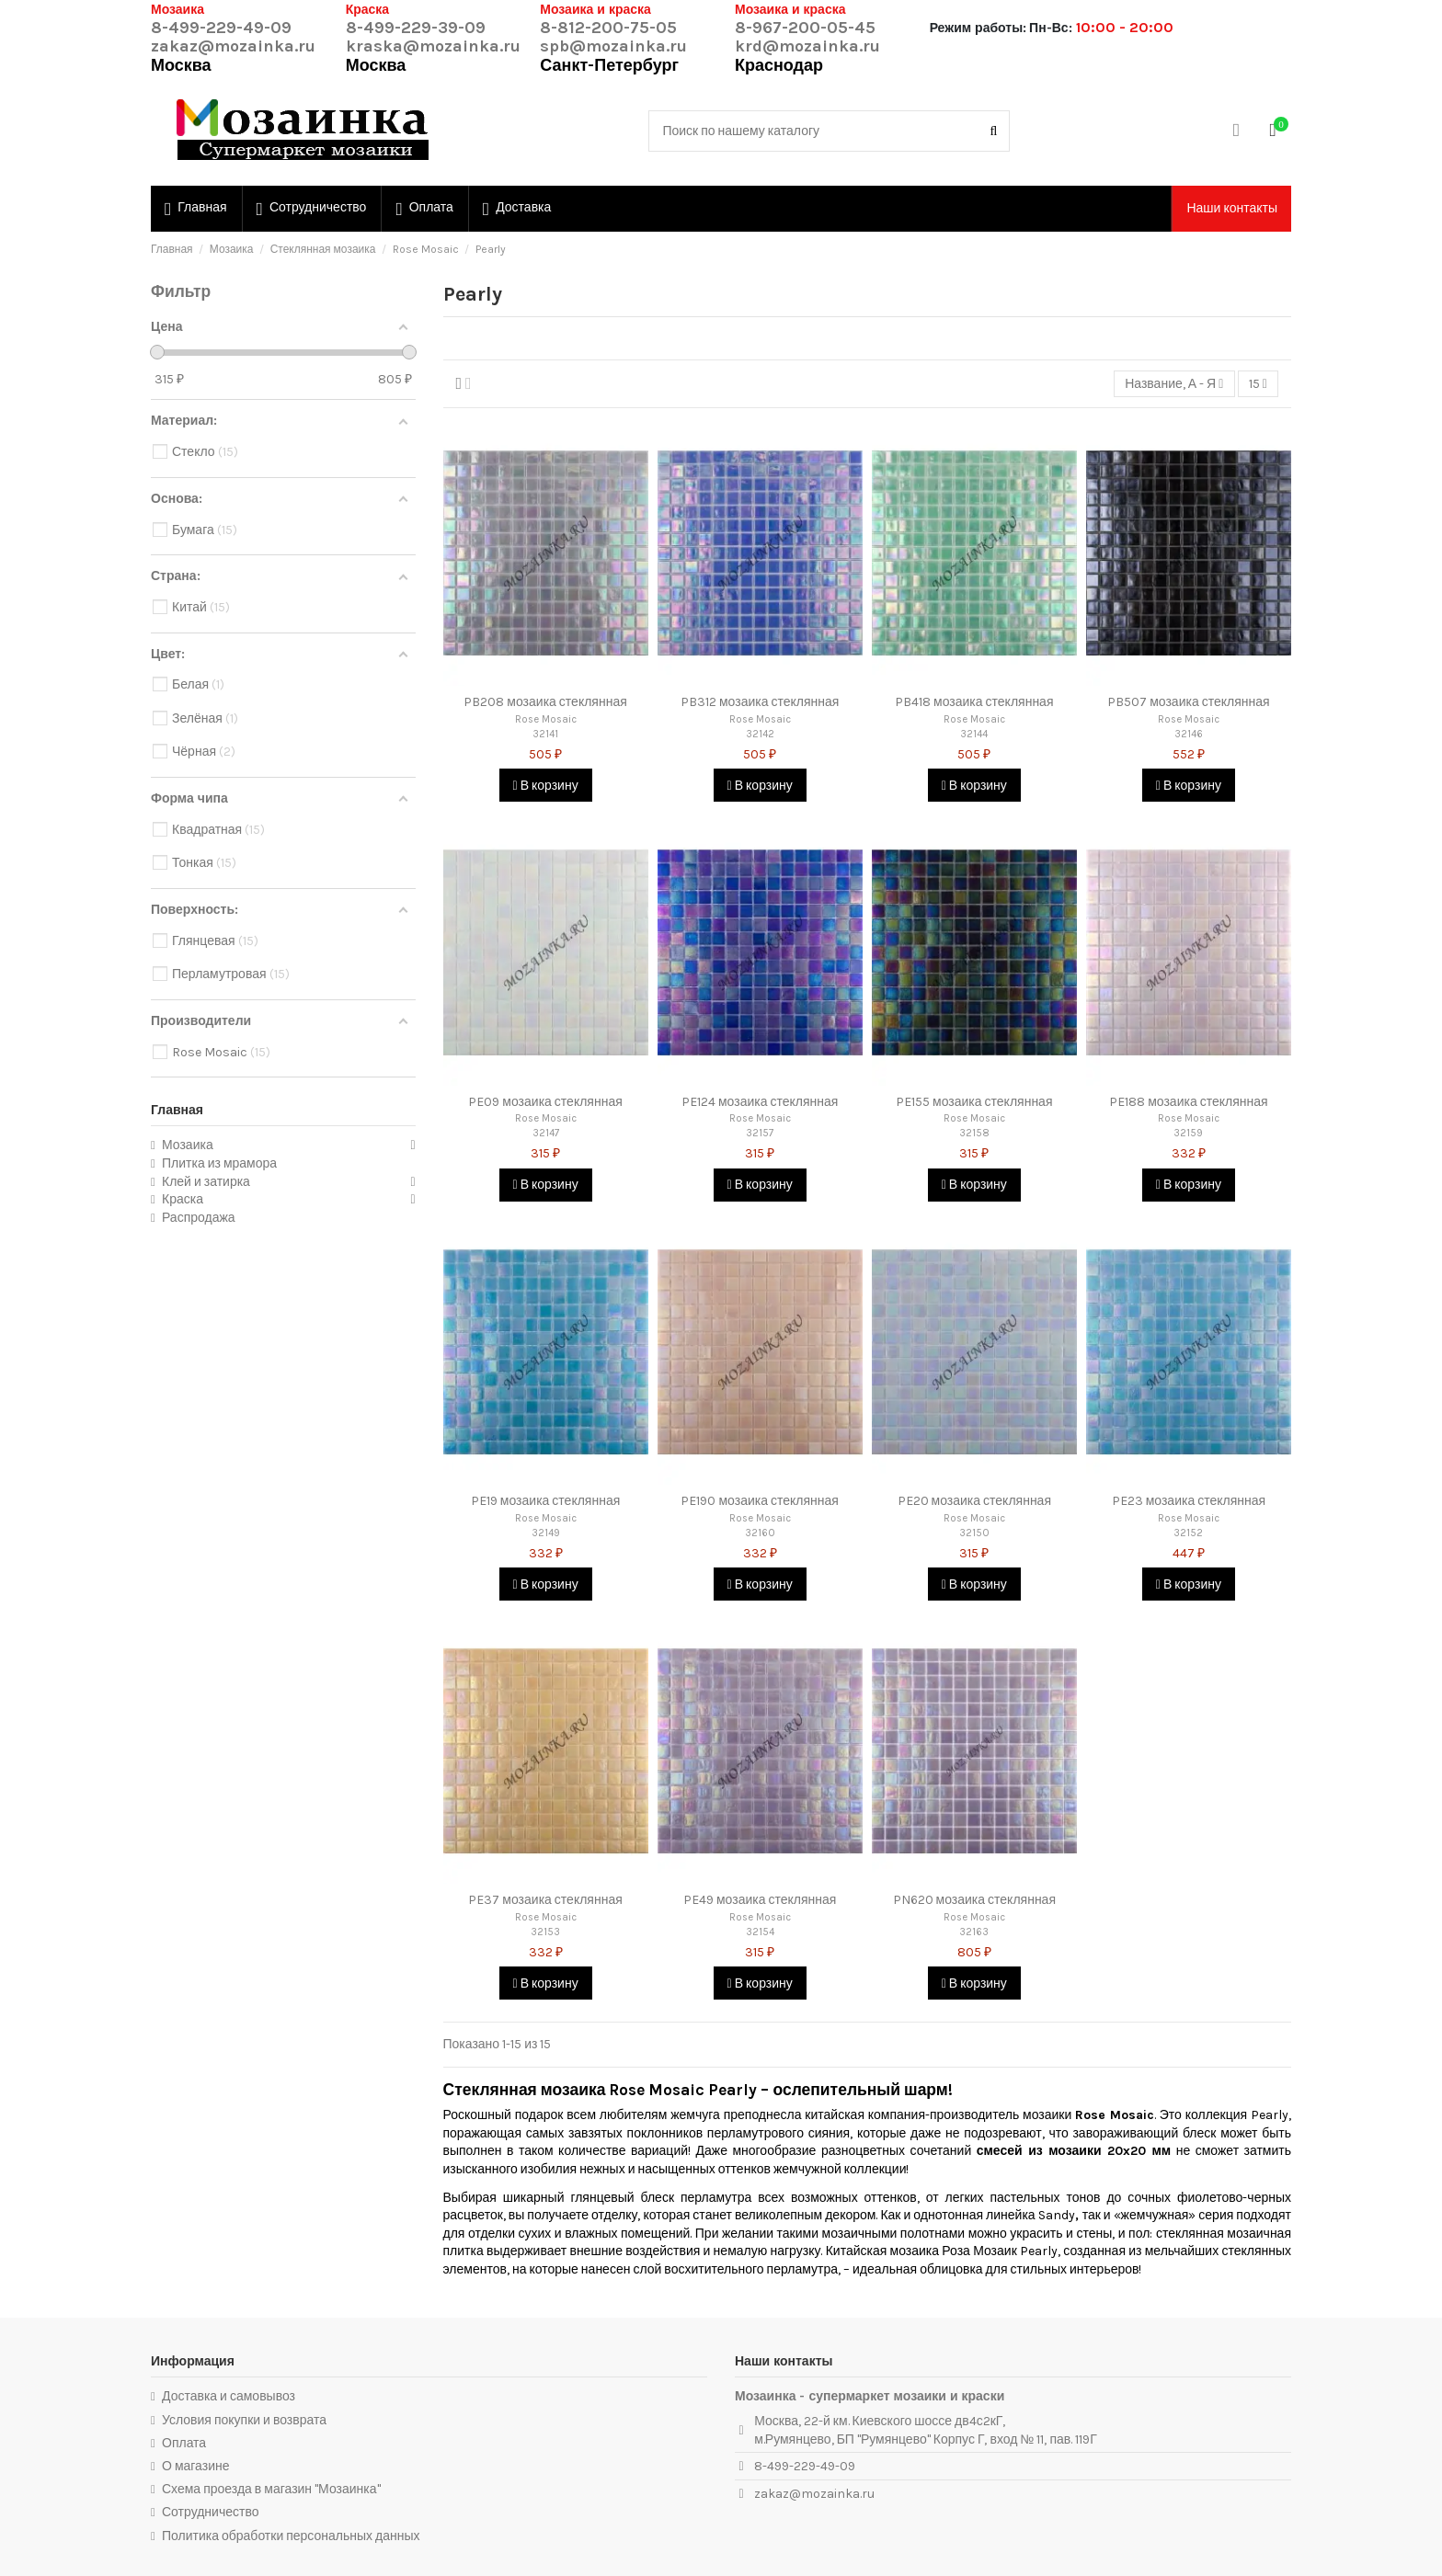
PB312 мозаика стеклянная (760, 702)
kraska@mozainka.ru (433, 46)
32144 (974, 734)
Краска (182, 1199)
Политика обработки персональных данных (291, 2536)
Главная (177, 1110)
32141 (545, 734)
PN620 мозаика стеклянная (974, 1900)
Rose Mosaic (546, 719)
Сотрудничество (210, 2512)
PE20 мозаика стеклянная (974, 1501)
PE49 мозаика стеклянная (759, 1900)
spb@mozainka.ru (613, 46)
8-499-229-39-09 (416, 27)
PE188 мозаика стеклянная (1188, 1102)
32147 (545, 1133)
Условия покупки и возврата (244, 2420)
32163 (974, 1932)
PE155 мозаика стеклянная (974, 1102)
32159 (1188, 1133)
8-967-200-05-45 (805, 27)
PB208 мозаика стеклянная (545, 702)
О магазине (196, 2466)
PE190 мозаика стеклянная (759, 1501)
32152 (1188, 1533)
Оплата (184, 2443)
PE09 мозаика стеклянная (545, 1102)
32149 (546, 1533)
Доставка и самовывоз (228, 2396)
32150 (974, 1533)
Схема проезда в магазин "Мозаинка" (271, 2489)
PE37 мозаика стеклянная (545, 1900)
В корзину (545, 785)
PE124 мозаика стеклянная (759, 1102)
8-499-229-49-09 (221, 27)
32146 (1188, 734)
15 (1258, 384)
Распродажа (198, 1217)
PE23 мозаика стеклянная (1188, 1501)
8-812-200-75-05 (608, 27)
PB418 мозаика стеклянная (974, 702)
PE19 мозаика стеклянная (545, 1501)
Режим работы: (978, 28)
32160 (760, 1533)
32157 (759, 1133)
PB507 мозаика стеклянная (1188, 702)
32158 (974, 1133)
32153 (545, 1932)
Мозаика (187, 1145)
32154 (760, 1932)
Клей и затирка (206, 1182)
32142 (760, 734)
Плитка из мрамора (219, 1163)
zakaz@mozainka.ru (233, 46)
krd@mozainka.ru (807, 46)
